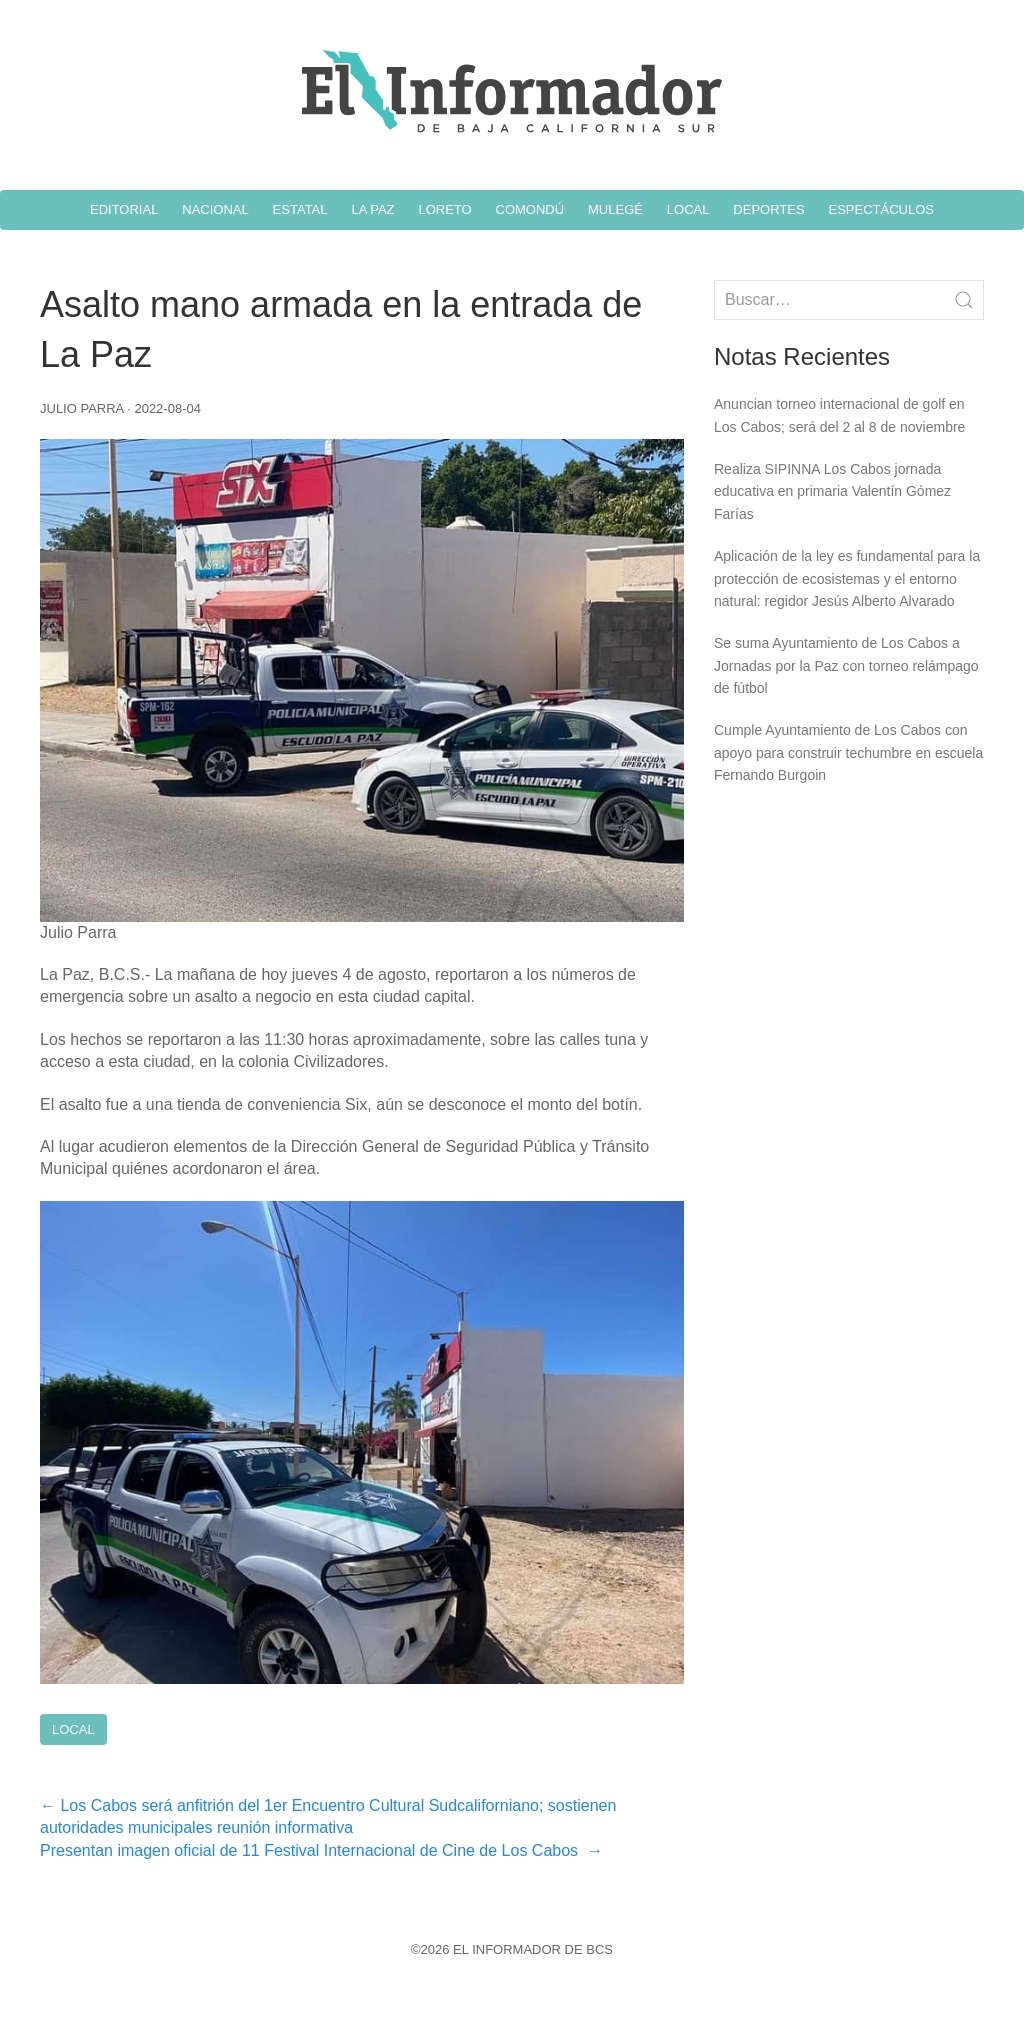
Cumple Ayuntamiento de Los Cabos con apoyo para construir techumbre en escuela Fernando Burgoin (848, 752)
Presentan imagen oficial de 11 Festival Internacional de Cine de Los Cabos (321, 1850)
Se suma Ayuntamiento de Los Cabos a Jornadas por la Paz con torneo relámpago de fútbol (846, 665)
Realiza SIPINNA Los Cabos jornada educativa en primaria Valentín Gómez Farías (832, 491)
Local (73, 1729)
